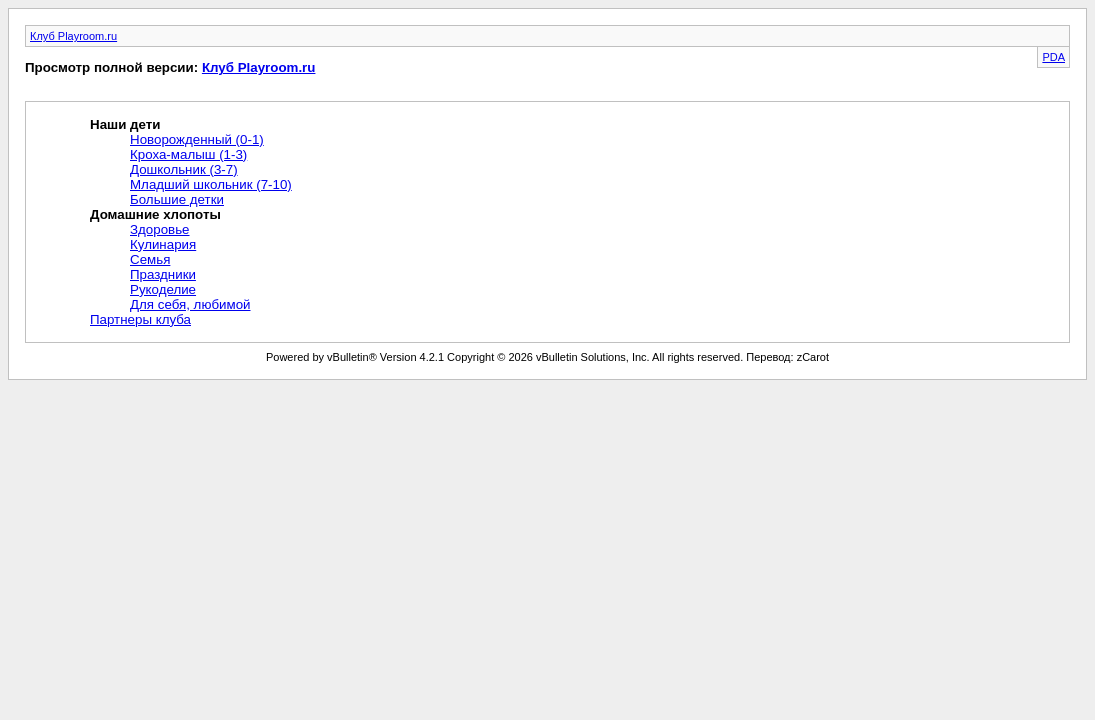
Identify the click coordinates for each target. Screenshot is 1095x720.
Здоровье (160, 229)
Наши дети (125, 124)
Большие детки (177, 199)
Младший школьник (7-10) (211, 184)
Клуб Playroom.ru (73, 36)
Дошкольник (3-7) (184, 169)
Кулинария (163, 244)
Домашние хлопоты (155, 214)
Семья (150, 259)
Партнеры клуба (140, 319)
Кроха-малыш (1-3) (188, 154)
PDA (1053, 57)
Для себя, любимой (190, 304)
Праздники (163, 274)
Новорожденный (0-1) (197, 139)
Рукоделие (163, 289)
